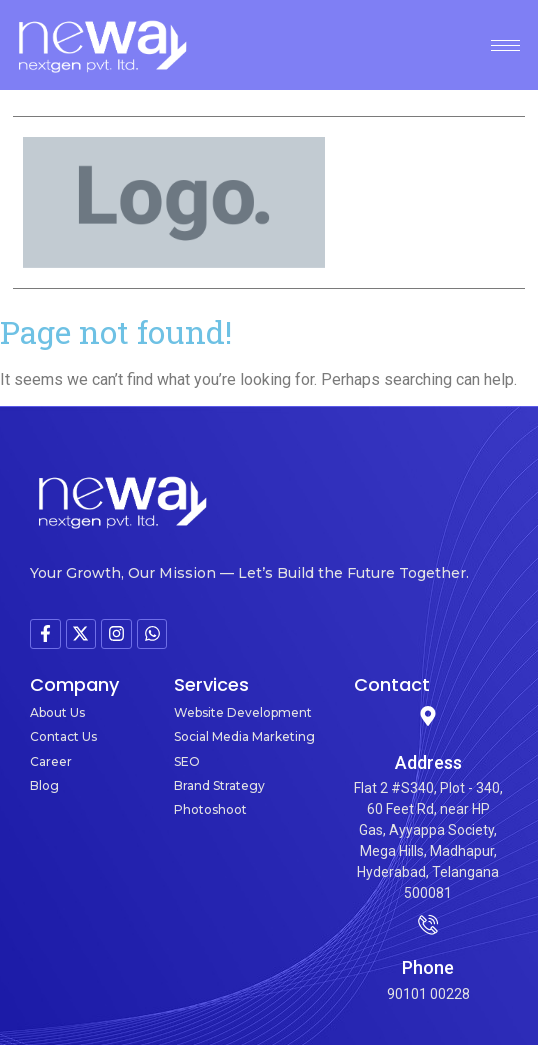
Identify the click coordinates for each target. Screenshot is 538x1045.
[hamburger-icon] (505, 45)
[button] (517, 202)
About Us (57, 712)
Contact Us (63, 736)
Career (51, 761)
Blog (44, 785)
